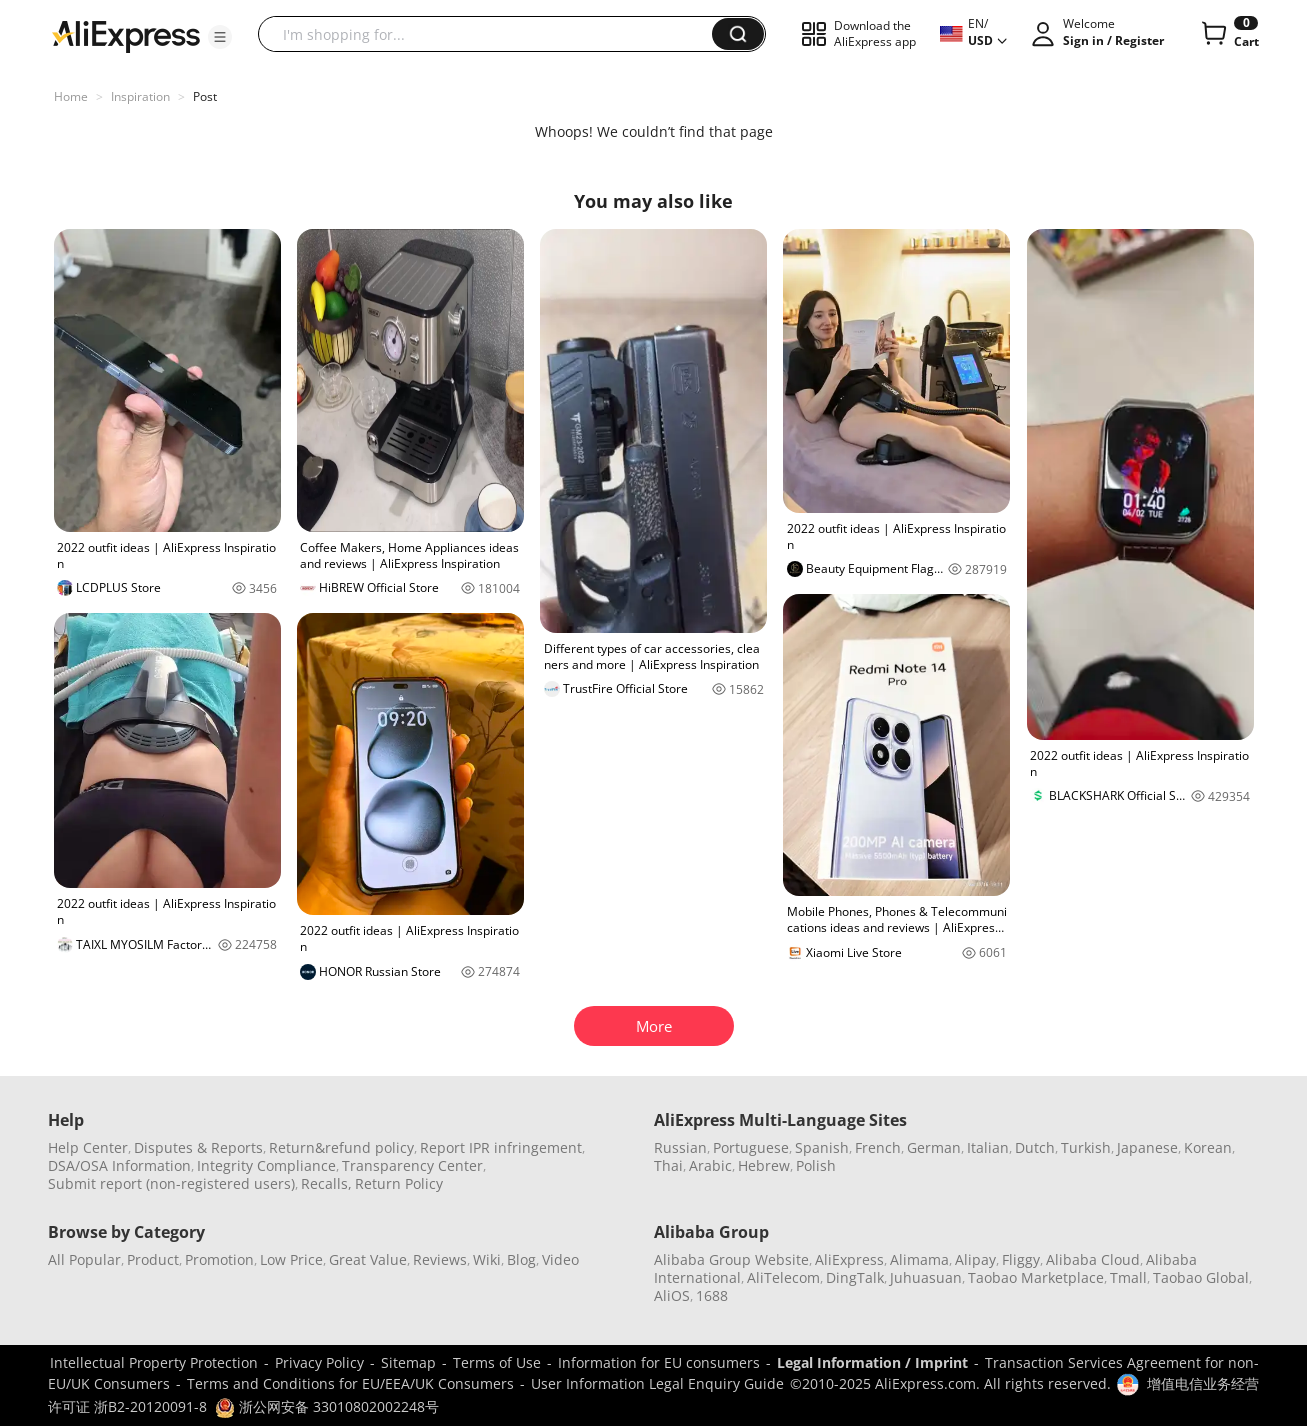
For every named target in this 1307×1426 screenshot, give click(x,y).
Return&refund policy (341, 1147)
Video (560, 1259)
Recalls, (326, 1183)
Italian (988, 1147)
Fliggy (1021, 1259)
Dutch (1035, 1147)
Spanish (822, 1147)
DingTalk (855, 1277)
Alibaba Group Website (731, 1259)
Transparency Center (412, 1165)
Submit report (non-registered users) (171, 1183)
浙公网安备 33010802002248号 (327, 1406)
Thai (668, 1165)
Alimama (919, 1259)
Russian (680, 1147)
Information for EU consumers (659, 1362)
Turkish (1086, 1147)
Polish (816, 1165)
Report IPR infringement (501, 1147)
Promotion (219, 1259)
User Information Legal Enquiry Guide (657, 1383)
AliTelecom (783, 1277)
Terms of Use (497, 1362)
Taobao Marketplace (1036, 1277)
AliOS (672, 1295)
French (878, 1147)
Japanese (1147, 1147)
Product (153, 1259)
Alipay (975, 1259)
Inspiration (140, 96)
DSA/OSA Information (119, 1165)
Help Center (88, 1147)
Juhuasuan (926, 1277)
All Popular (84, 1259)
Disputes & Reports (198, 1147)
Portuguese (751, 1147)
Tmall (1128, 1277)
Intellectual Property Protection (154, 1362)
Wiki (487, 1259)
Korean (1208, 1147)
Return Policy (399, 1183)
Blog (521, 1259)
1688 (712, 1295)
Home (71, 96)
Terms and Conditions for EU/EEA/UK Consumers (350, 1383)
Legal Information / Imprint (872, 1362)
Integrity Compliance (266, 1165)
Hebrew (764, 1165)
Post (205, 96)
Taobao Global (1201, 1277)
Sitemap (408, 1362)
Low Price (291, 1259)
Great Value (368, 1259)
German (934, 1147)
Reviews (440, 1259)
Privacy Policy (319, 1362)
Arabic (710, 1165)
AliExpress (849, 1259)
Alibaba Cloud (1093, 1259)
